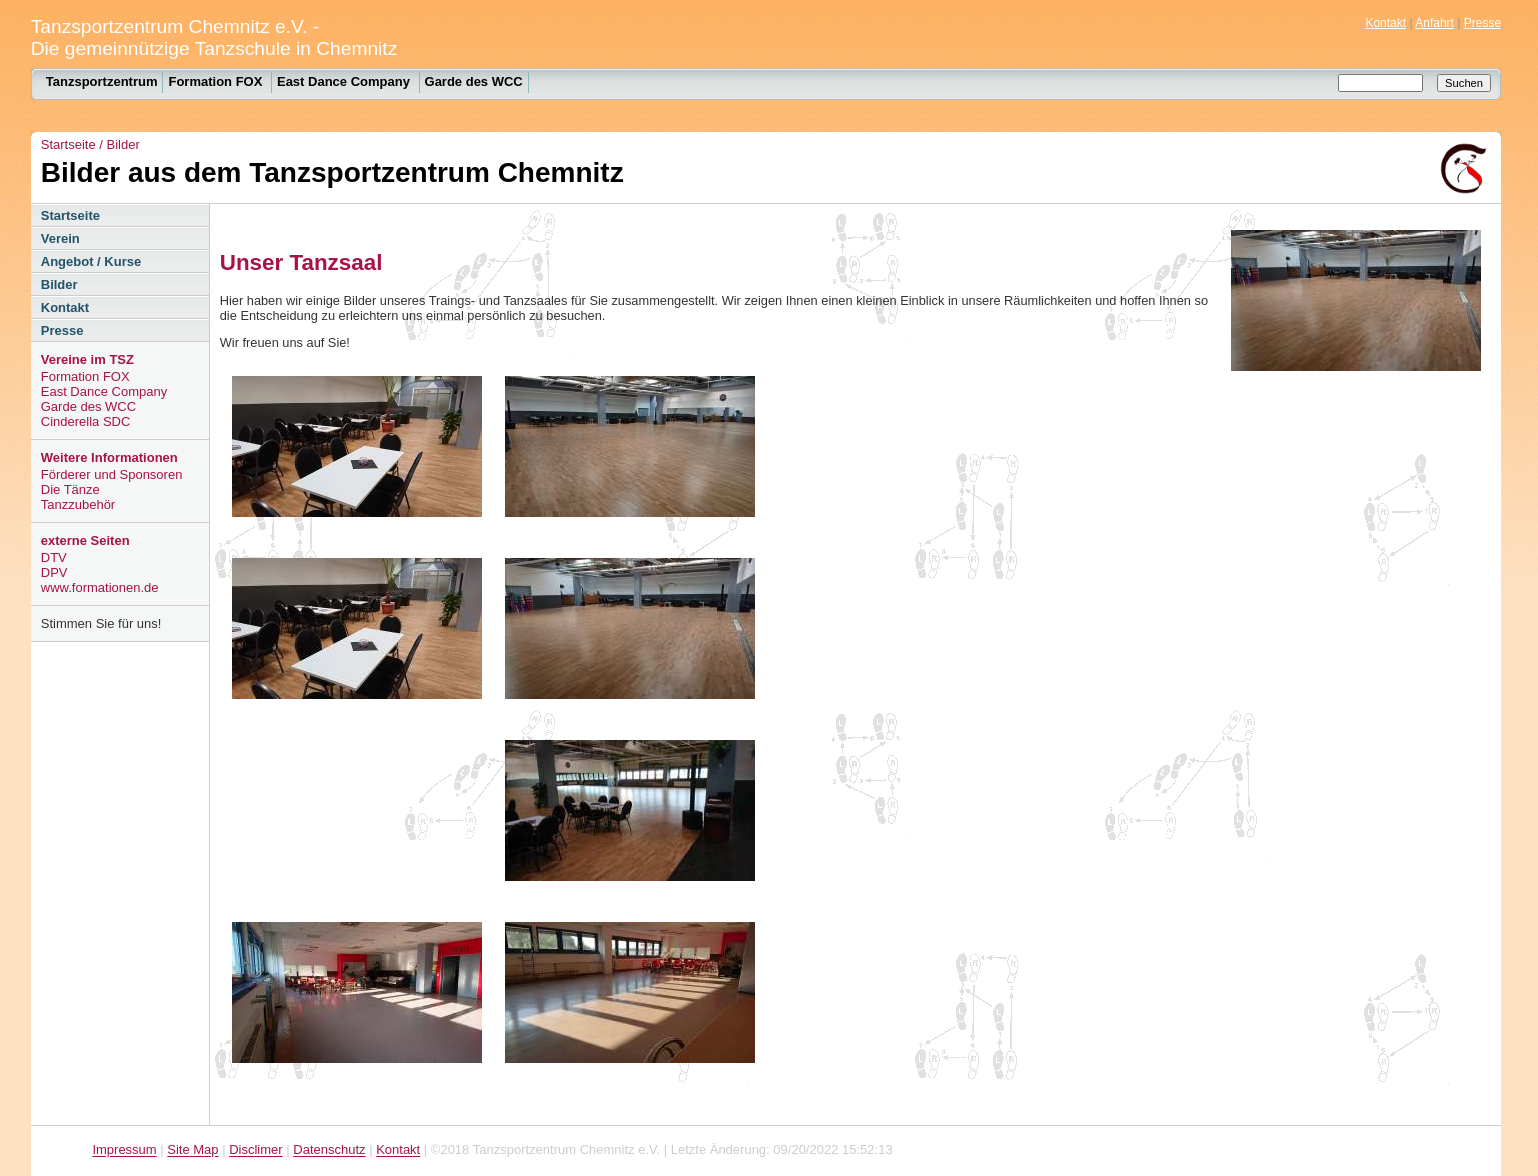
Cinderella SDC (86, 421)
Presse (1482, 23)
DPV (54, 572)
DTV (54, 557)
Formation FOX (217, 81)
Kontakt (1385, 23)
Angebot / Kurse (91, 261)
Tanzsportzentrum (102, 81)
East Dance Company (345, 81)
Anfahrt (1434, 23)
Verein (60, 238)
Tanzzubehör (78, 504)
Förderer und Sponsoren (112, 474)
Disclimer (255, 1150)
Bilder (123, 144)
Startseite (68, 144)
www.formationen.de (100, 587)
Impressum (124, 1150)
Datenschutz (329, 1150)
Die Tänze (70, 489)
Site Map (192, 1150)
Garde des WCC (474, 81)
